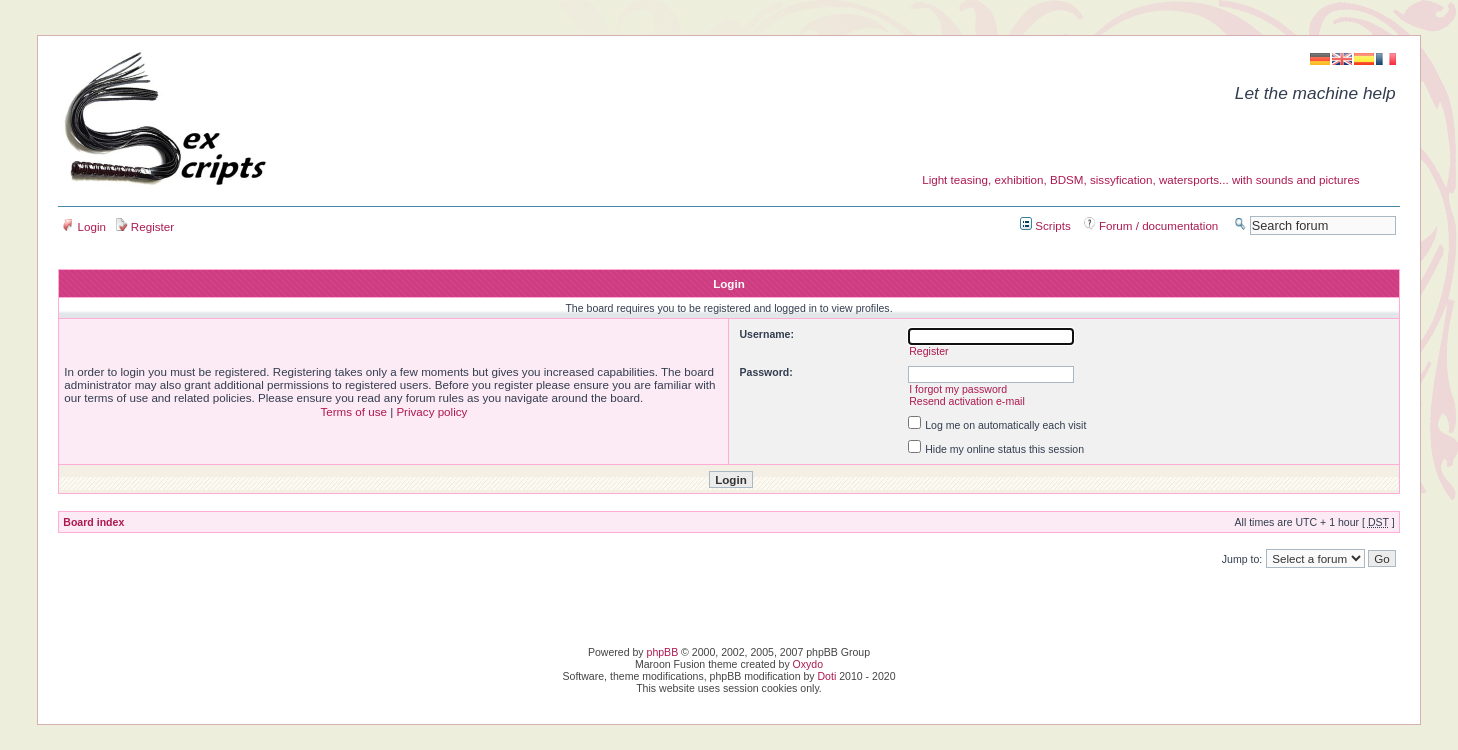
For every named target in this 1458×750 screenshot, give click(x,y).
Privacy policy (431, 411)
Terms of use (353, 411)
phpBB (663, 652)
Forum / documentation (1151, 225)
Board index (93, 522)
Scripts (1045, 225)
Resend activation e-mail (967, 401)
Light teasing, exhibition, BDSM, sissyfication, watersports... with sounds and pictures (1141, 179)
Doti (827, 676)
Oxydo (808, 664)
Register (145, 226)
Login (84, 226)
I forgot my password (958, 389)
